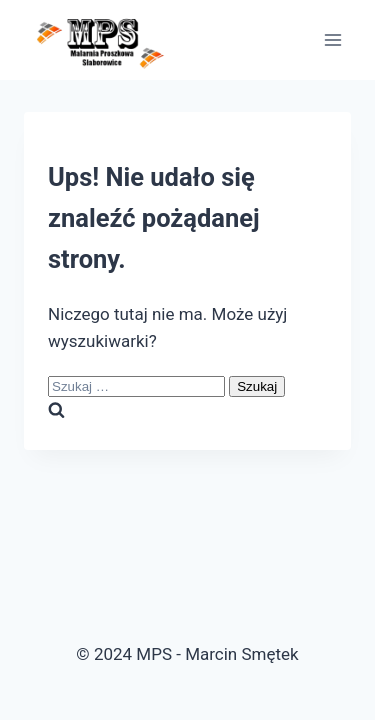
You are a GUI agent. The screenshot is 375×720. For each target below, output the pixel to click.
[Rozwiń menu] (332, 39)
